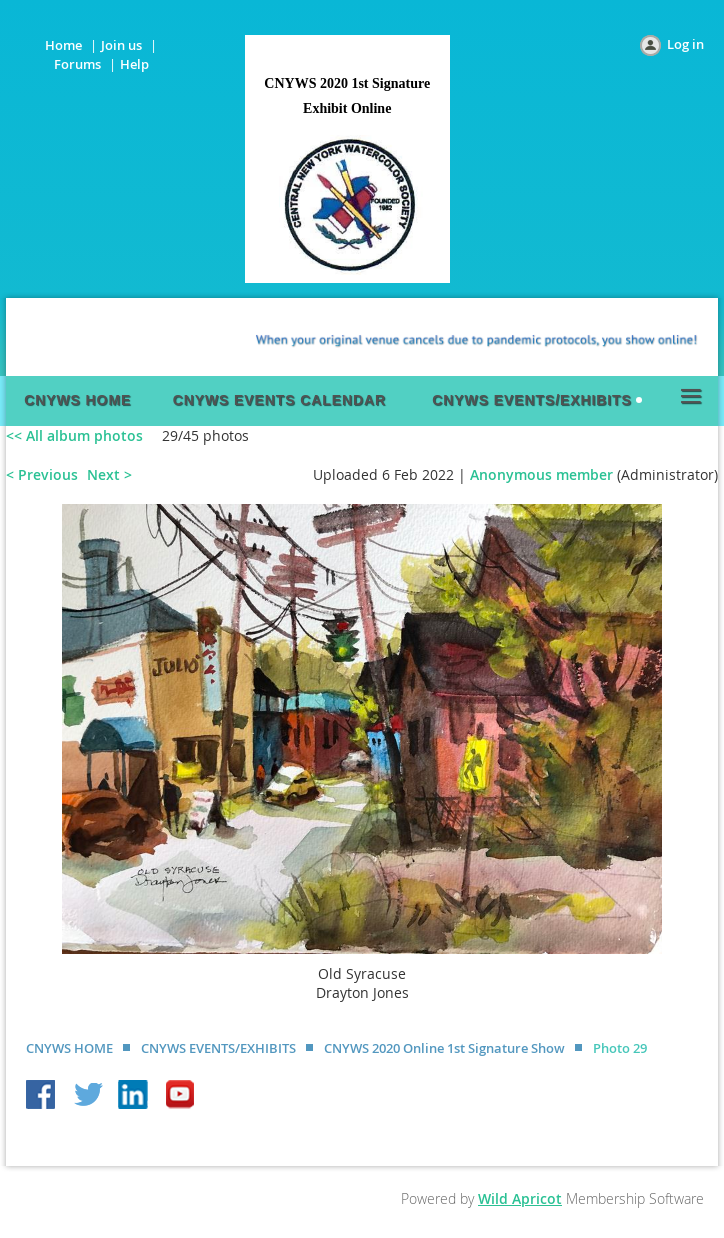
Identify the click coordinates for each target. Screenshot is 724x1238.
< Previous (42, 474)
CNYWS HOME (69, 1048)
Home (63, 45)
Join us (121, 45)
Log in (685, 44)
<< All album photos (74, 435)
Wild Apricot (520, 1198)
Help (134, 64)
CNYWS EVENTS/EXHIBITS (218, 1048)
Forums (77, 64)
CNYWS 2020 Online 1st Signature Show (444, 1048)
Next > (109, 474)
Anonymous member (541, 474)
